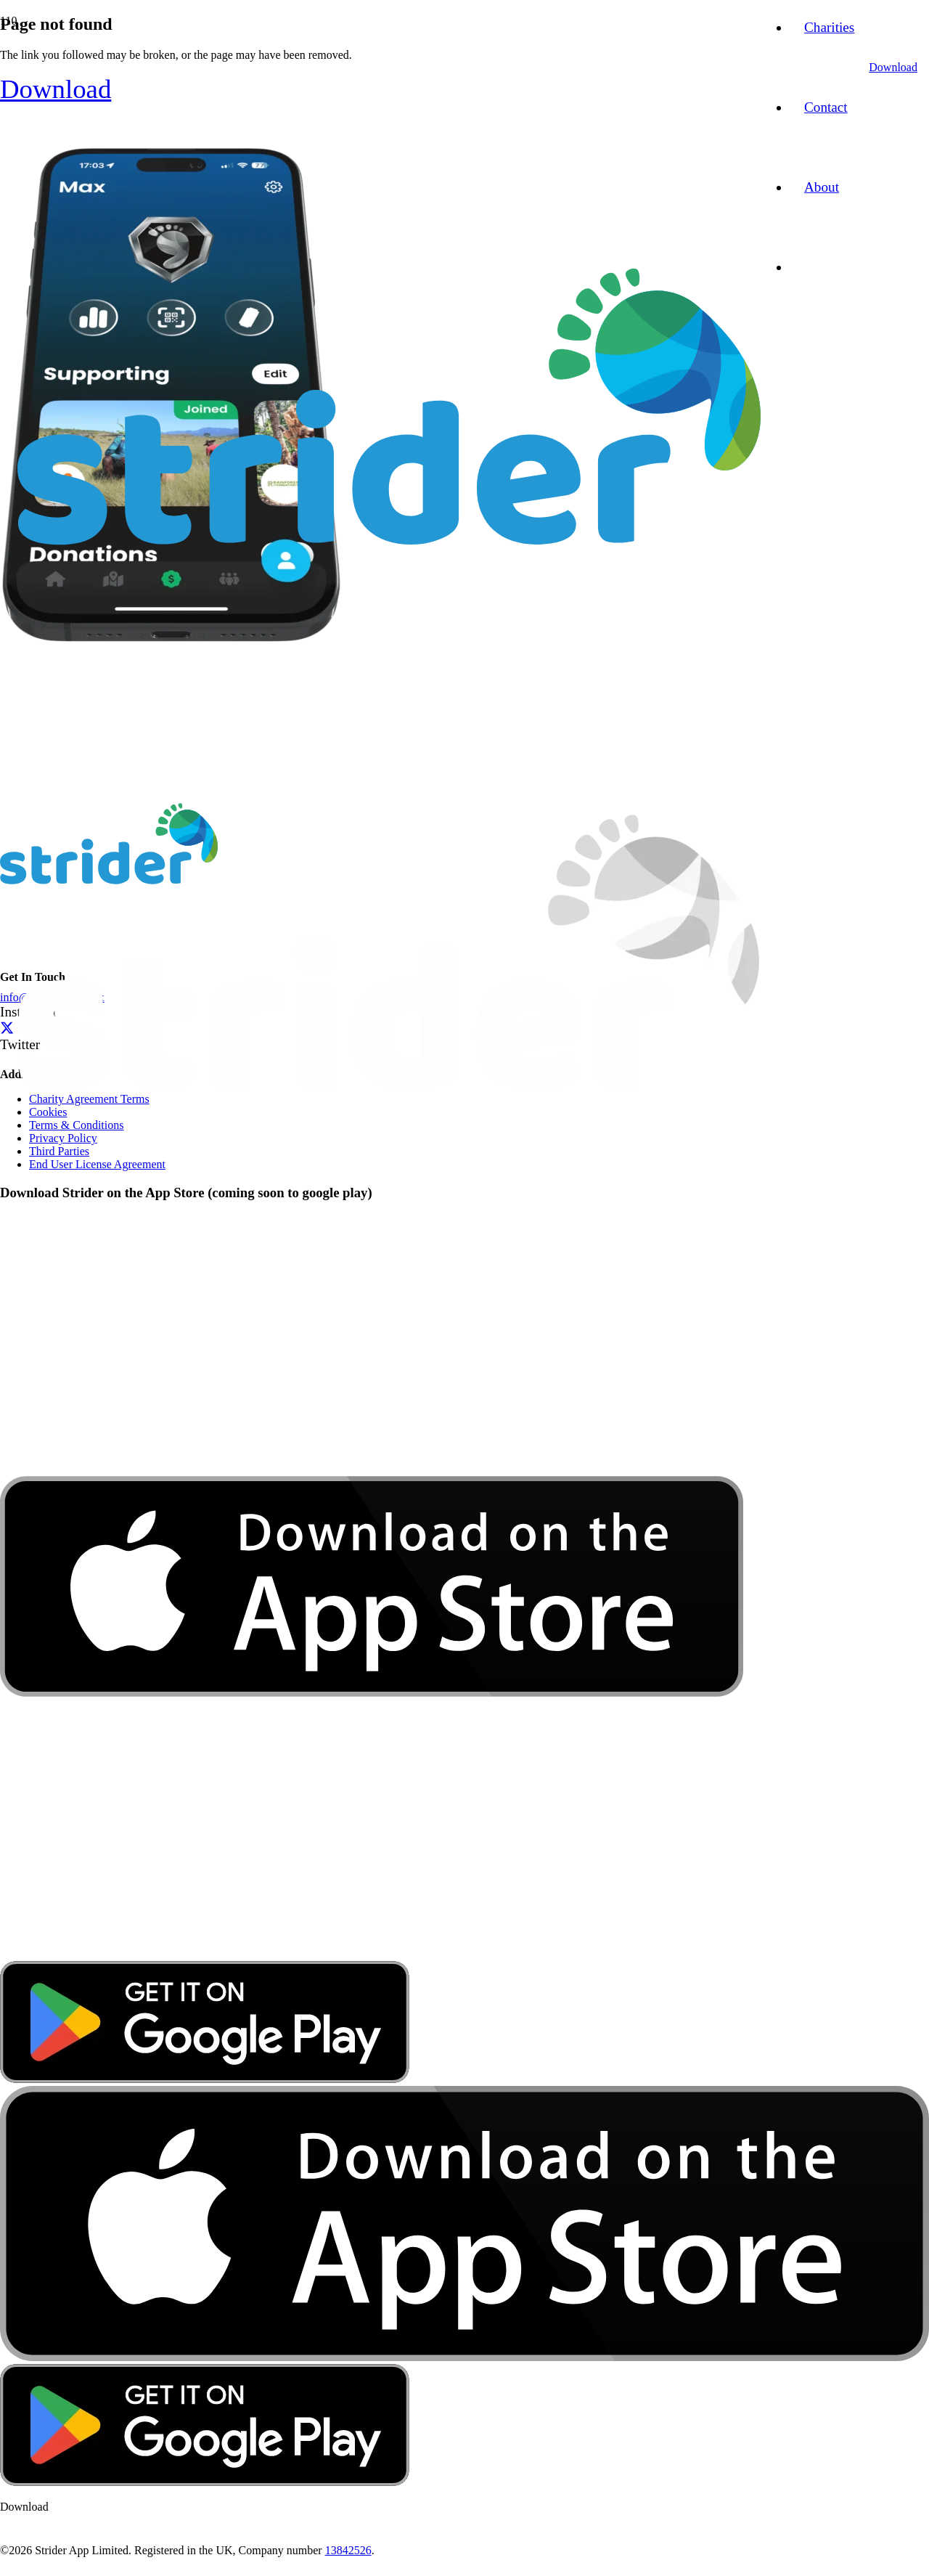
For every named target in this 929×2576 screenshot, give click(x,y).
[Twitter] (7, 1028)
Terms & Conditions (76, 1125)
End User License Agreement (97, 1164)
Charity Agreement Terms (89, 1099)
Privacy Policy (63, 1138)
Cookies (48, 1112)
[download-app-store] (371, 1954)
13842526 (348, 2550)
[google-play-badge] (204, 2079)
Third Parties (59, 1151)
